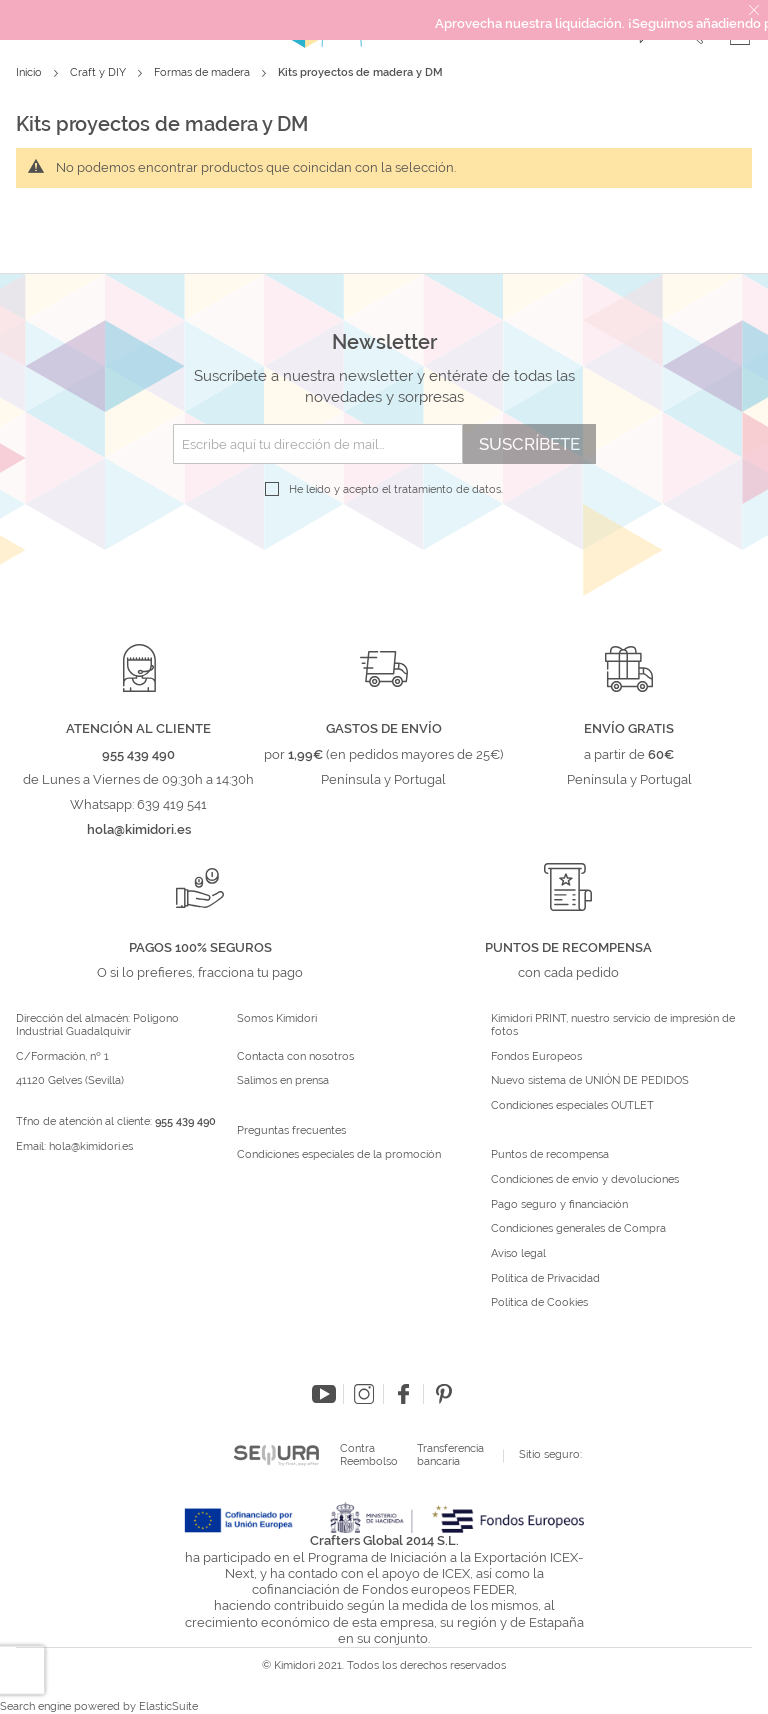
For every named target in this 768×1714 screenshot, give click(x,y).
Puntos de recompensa (550, 1155)
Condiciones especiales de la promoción (340, 1155)
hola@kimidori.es (91, 1146)
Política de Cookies (539, 1303)
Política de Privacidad (545, 1279)
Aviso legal (518, 1254)
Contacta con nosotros (295, 1057)
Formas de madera (203, 72)
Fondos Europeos (536, 1057)
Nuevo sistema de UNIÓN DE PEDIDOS (590, 1081)
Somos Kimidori (277, 1019)
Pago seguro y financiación (559, 1205)
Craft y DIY (99, 72)
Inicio (30, 72)
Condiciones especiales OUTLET (572, 1106)
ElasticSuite (168, 1706)
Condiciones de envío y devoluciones (585, 1180)
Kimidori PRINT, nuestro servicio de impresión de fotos (613, 1025)
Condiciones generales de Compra (578, 1229)
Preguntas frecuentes (291, 1131)
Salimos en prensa (283, 1081)
